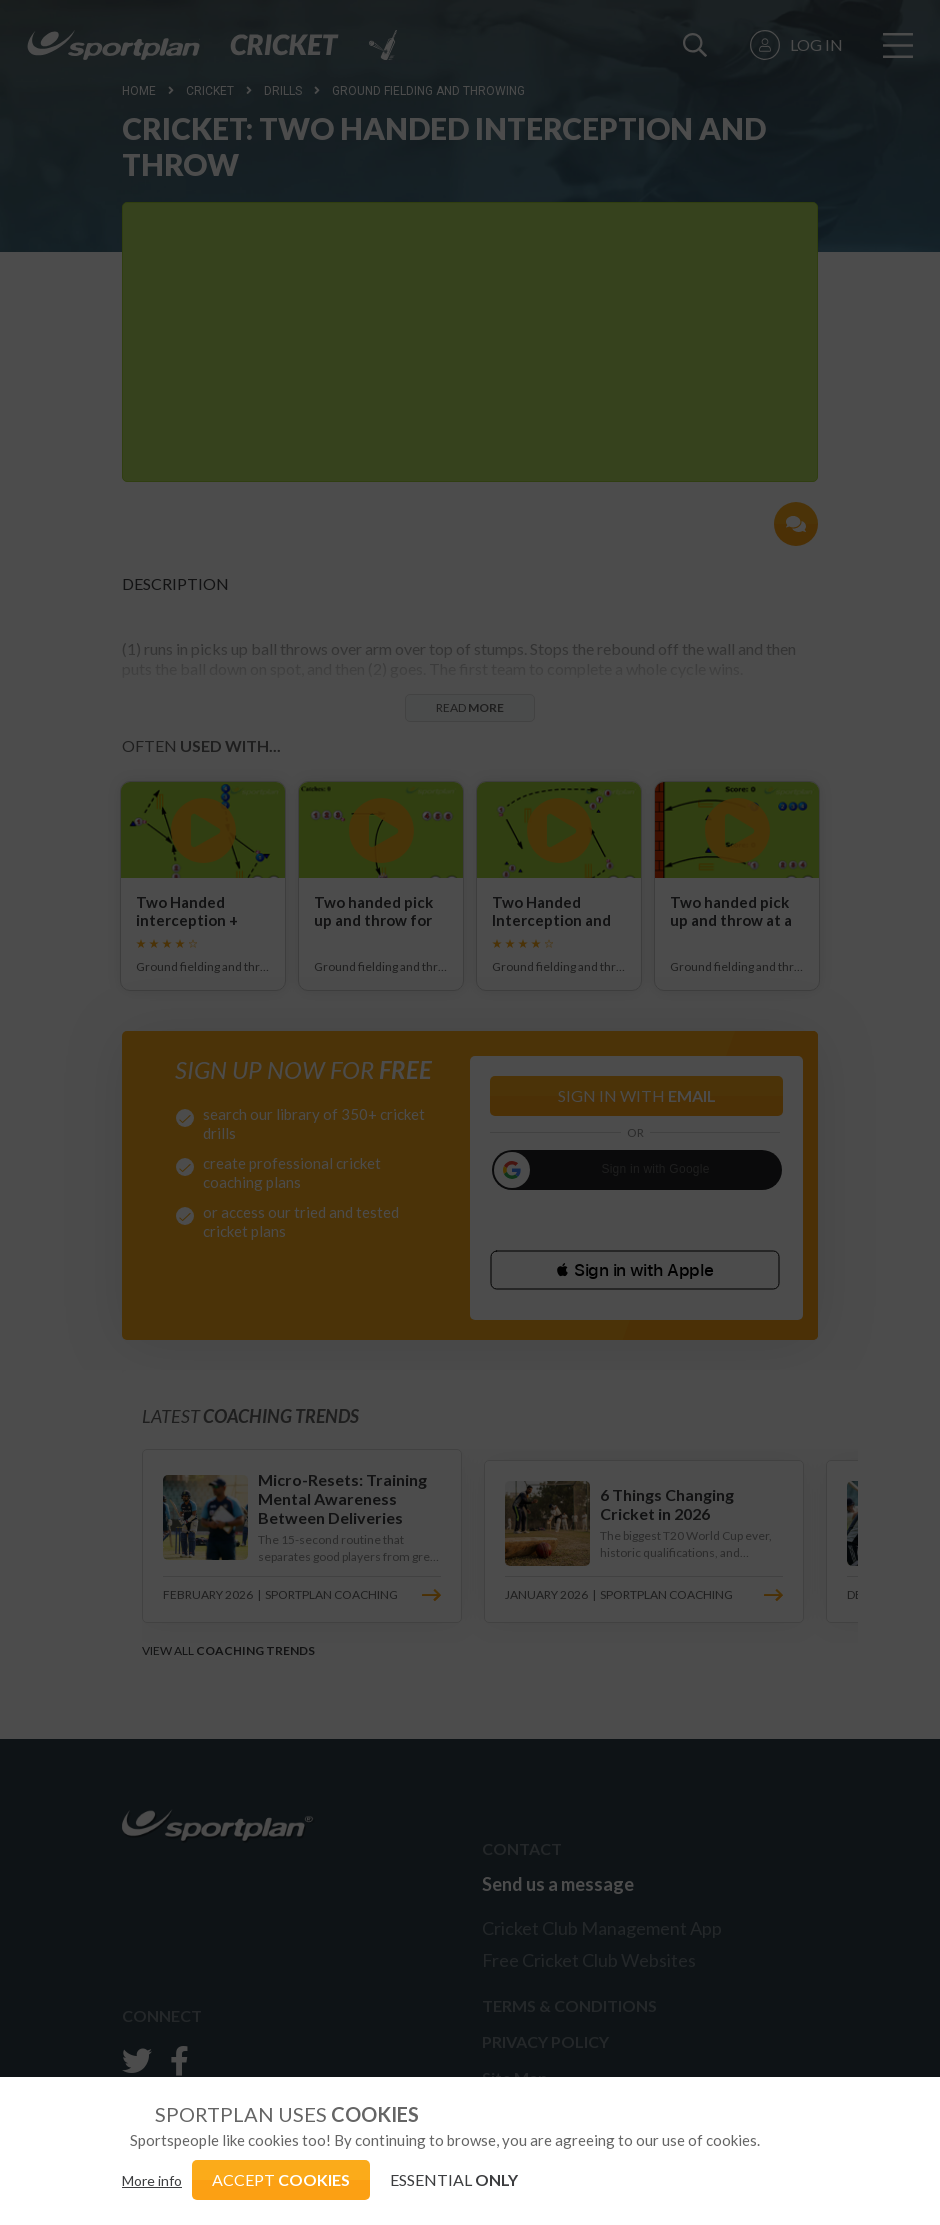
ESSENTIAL (454, 2179)
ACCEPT (281, 2179)
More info (152, 2180)
